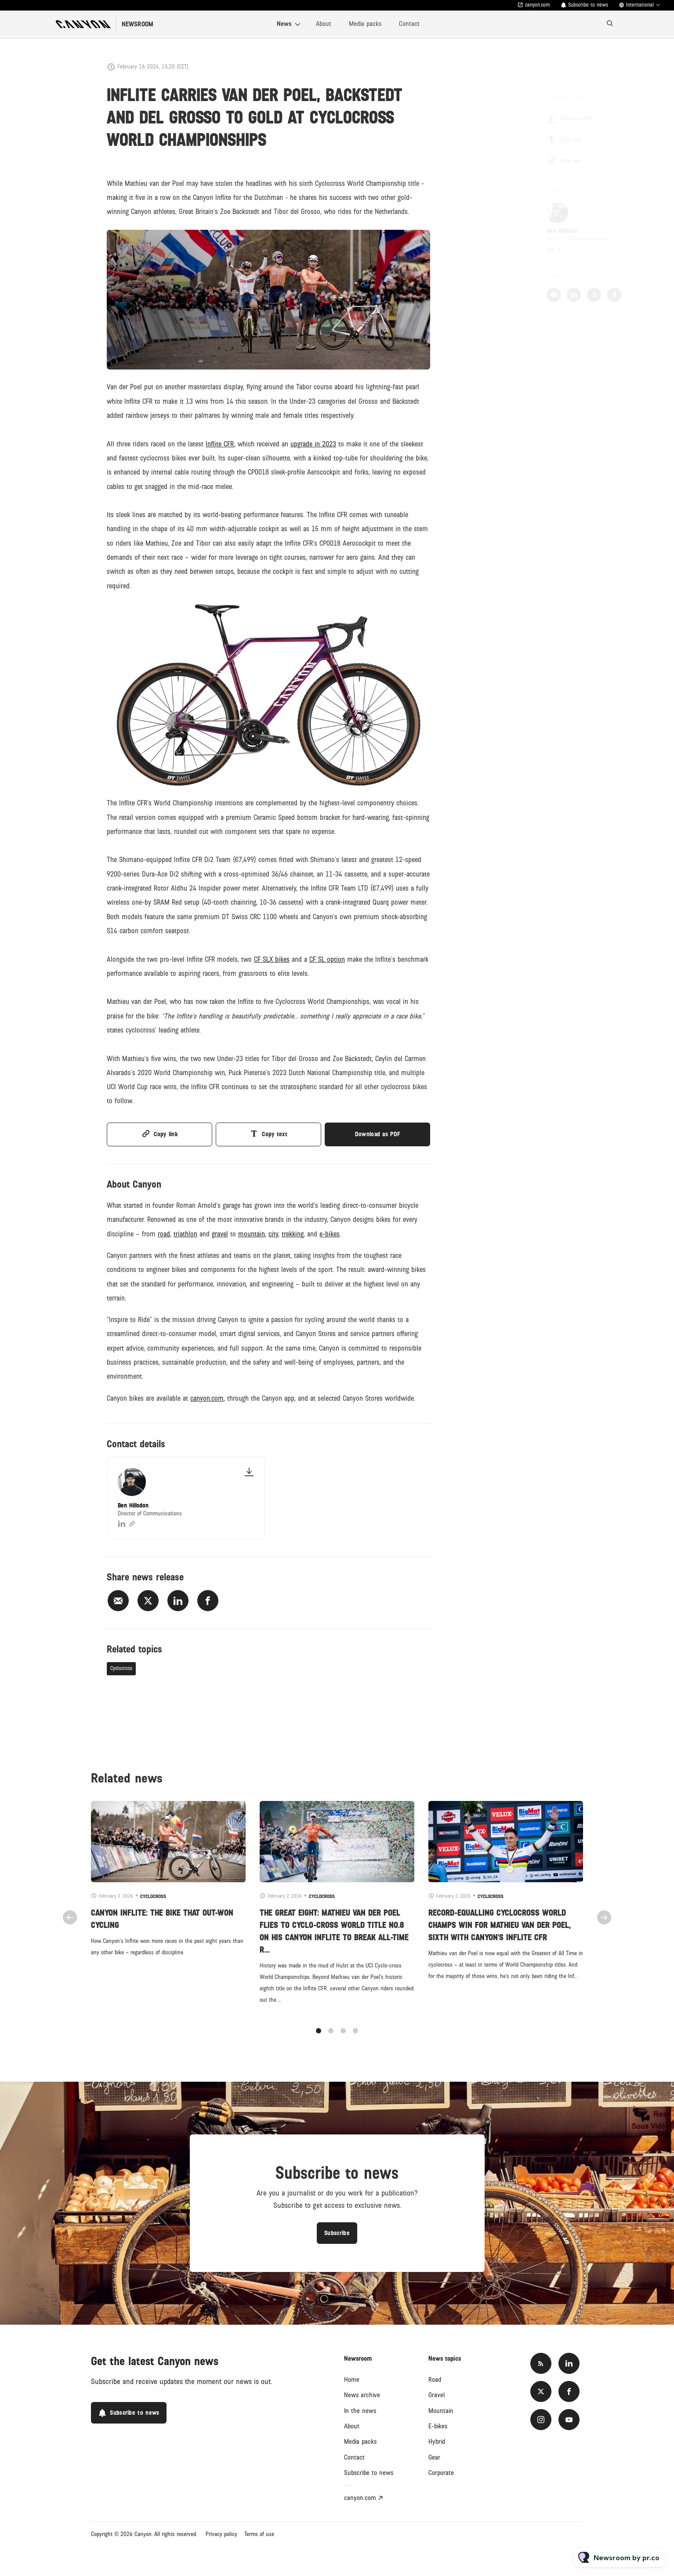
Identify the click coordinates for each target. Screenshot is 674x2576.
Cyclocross (121, 1668)
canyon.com (537, 5)
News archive (362, 2394)
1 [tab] (318, 2039)
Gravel (436, 2394)
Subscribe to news (588, 5)
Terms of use (259, 2534)
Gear (434, 2457)
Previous (70, 1926)
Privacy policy (221, 2534)
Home (351, 2379)
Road (434, 2379)
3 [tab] (343, 2039)
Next (604, 1926)
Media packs (365, 23)
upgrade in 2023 (313, 445)
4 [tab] (355, 2039)
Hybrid (436, 2441)
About (323, 23)
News (284, 23)
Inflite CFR (220, 445)
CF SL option (327, 961)
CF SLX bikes (272, 961)
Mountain (440, 2410)
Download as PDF (377, 1134)
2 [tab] (330, 2039)
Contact (409, 23)
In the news (360, 2410)
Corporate (441, 2472)
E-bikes (437, 2426)
